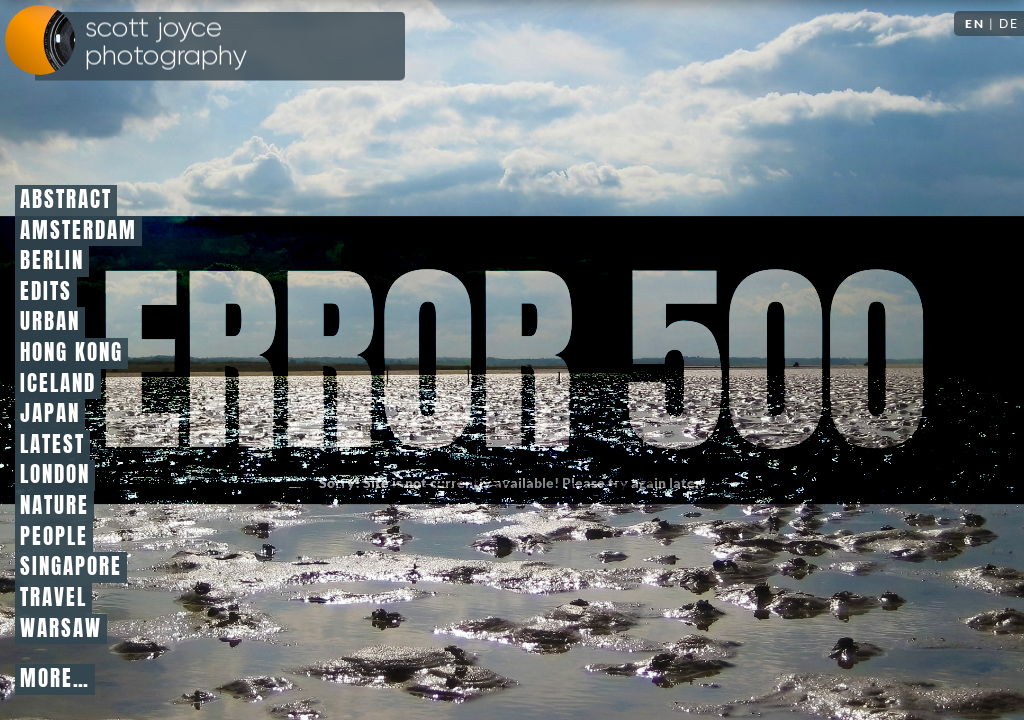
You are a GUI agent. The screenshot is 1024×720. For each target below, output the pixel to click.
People (54, 537)
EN (975, 23)
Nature (54, 506)
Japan (50, 414)
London (55, 475)
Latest (52, 445)
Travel (53, 598)
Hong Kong (71, 353)
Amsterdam (78, 231)
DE (1009, 23)
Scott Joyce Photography (166, 42)
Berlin (52, 261)
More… (55, 679)
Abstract (66, 200)
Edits (46, 292)
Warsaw (61, 629)
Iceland (58, 384)
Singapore (71, 567)
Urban (50, 322)
